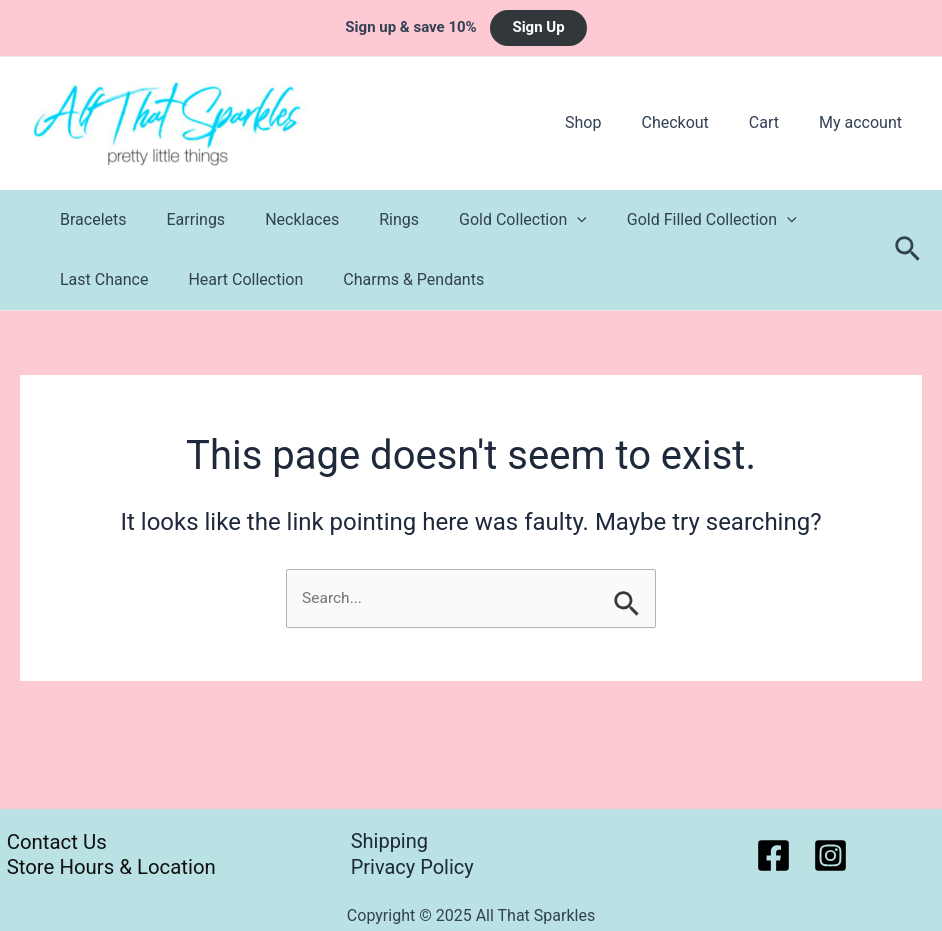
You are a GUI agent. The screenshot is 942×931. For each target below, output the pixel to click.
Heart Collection (233, 279)
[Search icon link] (908, 249)
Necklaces (282, 219)
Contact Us (51, 842)
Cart (776, 122)
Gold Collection (487, 220)
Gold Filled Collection (668, 220)
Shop (611, 122)
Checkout (694, 122)
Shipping (389, 842)
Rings (371, 219)
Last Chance (100, 279)
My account (864, 122)
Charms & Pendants (393, 279)
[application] (541, 220)
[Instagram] (830, 855)
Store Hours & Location (108, 867)
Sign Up (538, 27)
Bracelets (89, 219)
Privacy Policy (412, 867)
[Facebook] (773, 855)
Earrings (184, 219)
